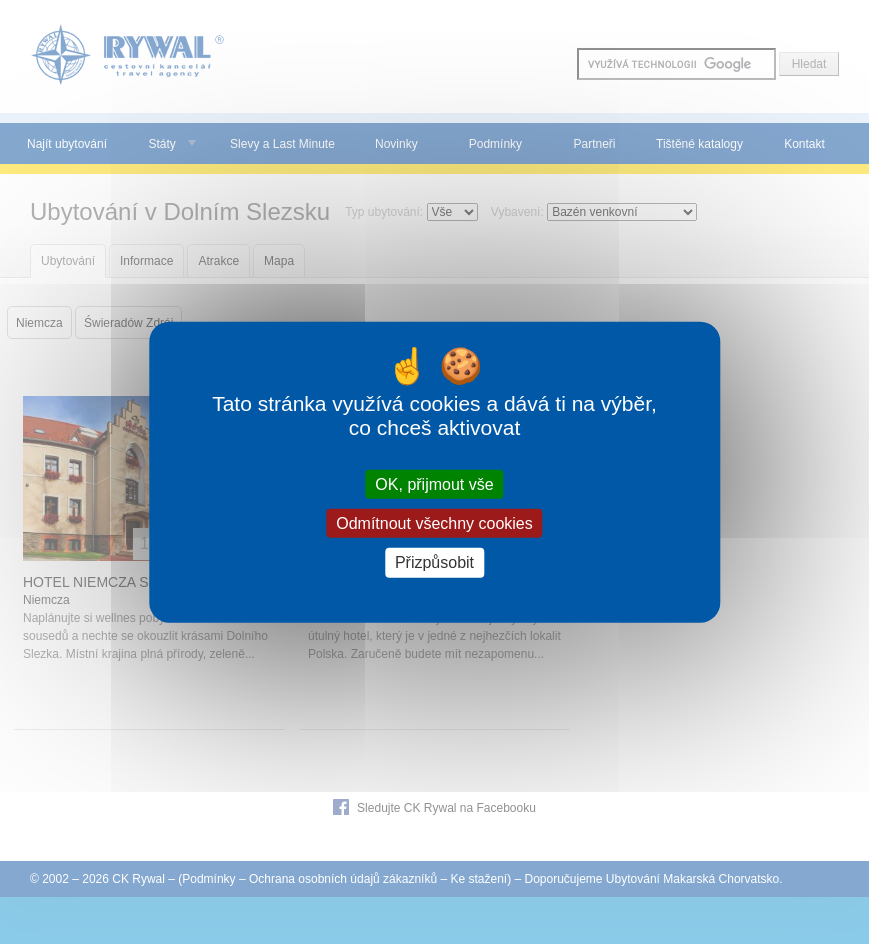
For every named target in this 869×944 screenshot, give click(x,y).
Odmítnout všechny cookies (434, 523)
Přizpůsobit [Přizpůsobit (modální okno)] (434, 562)
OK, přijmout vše (434, 484)
